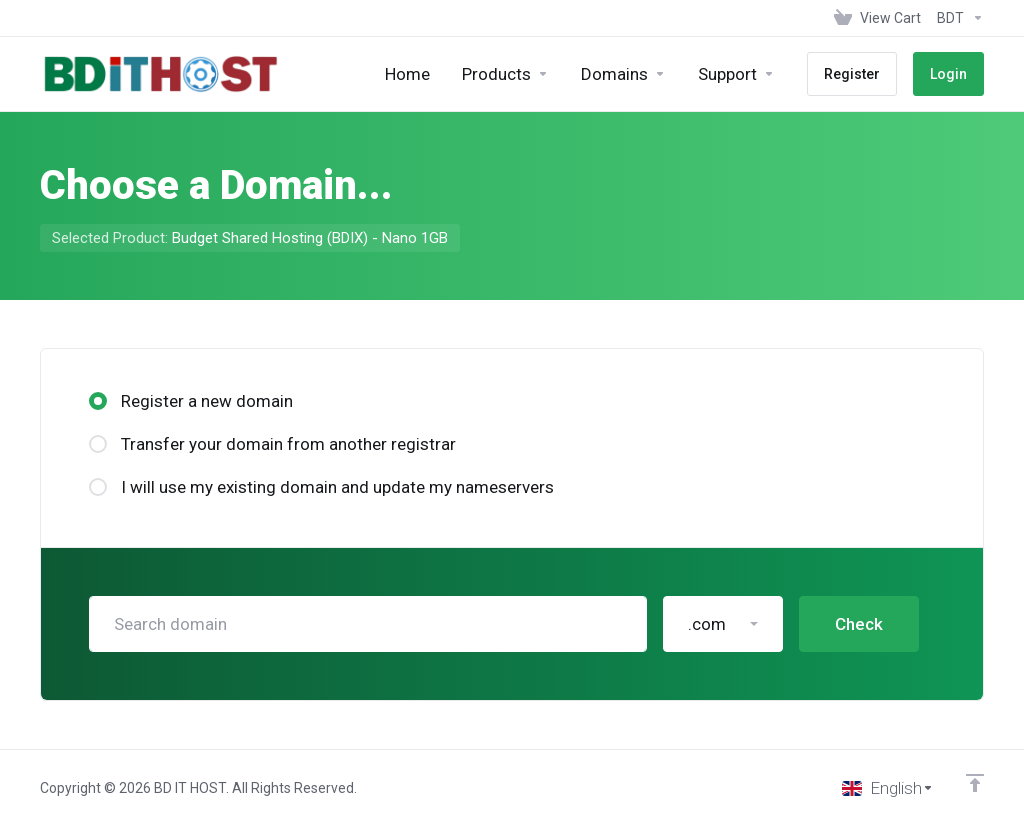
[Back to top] (975, 783)
